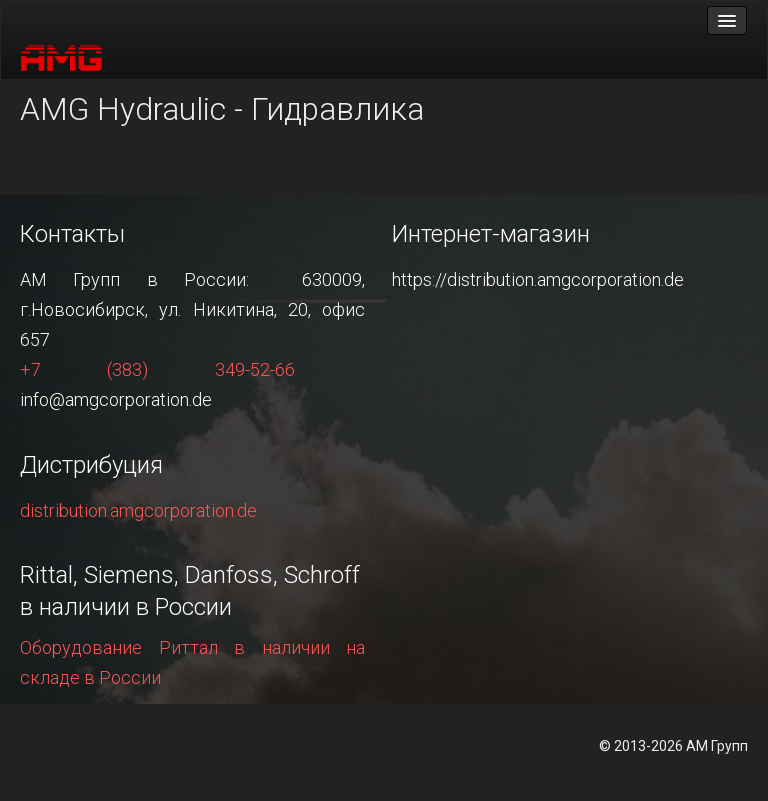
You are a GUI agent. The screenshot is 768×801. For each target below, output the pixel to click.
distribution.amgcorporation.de (138, 510)
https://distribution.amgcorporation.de (538, 279)
